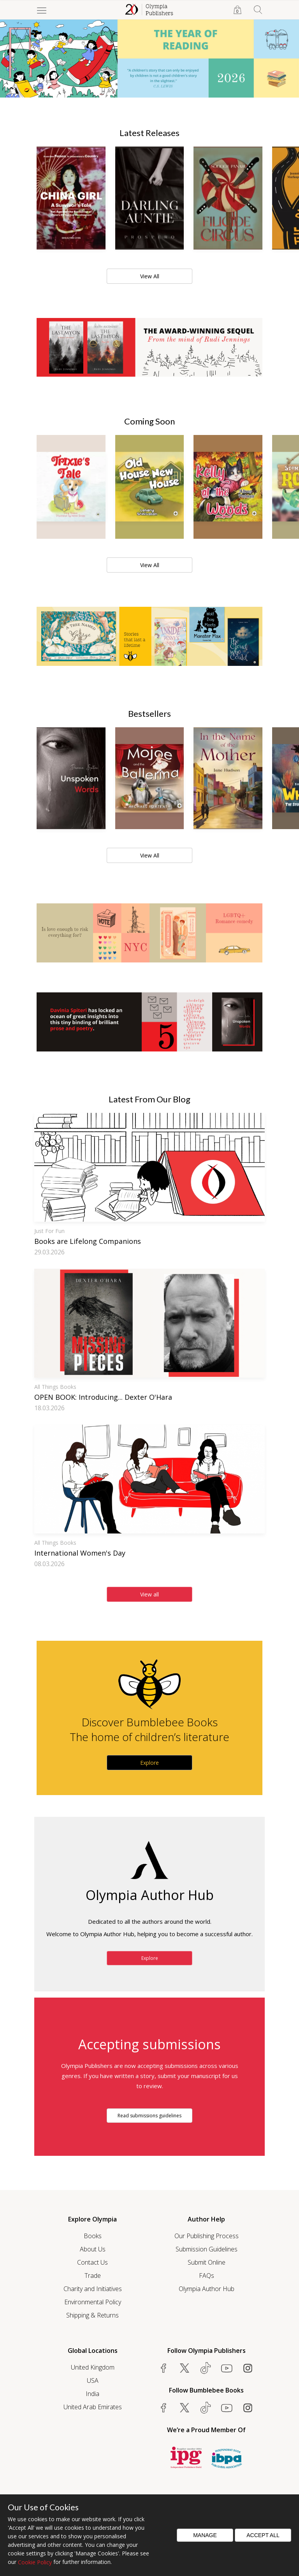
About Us (93, 2249)
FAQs (206, 2275)
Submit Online (206, 2262)
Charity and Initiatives (92, 2288)
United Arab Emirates (92, 2407)
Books (93, 2236)
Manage (205, 2535)
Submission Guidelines (206, 2249)
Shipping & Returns (92, 2315)
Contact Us (92, 2262)
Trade (92, 2275)
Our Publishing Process (206, 2236)
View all (149, 1594)
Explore (149, 1762)
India (92, 2393)
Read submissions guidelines (149, 2115)
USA (92, 2380)
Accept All (263, 2535)
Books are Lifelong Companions (87, 1241)
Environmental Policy (92, 2302)
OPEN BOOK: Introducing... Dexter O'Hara (103, 1397)
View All (149, 276)
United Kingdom (92, 2367)
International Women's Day (79, 1553)
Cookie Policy (35, 2562)
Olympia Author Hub (206, 2288)
